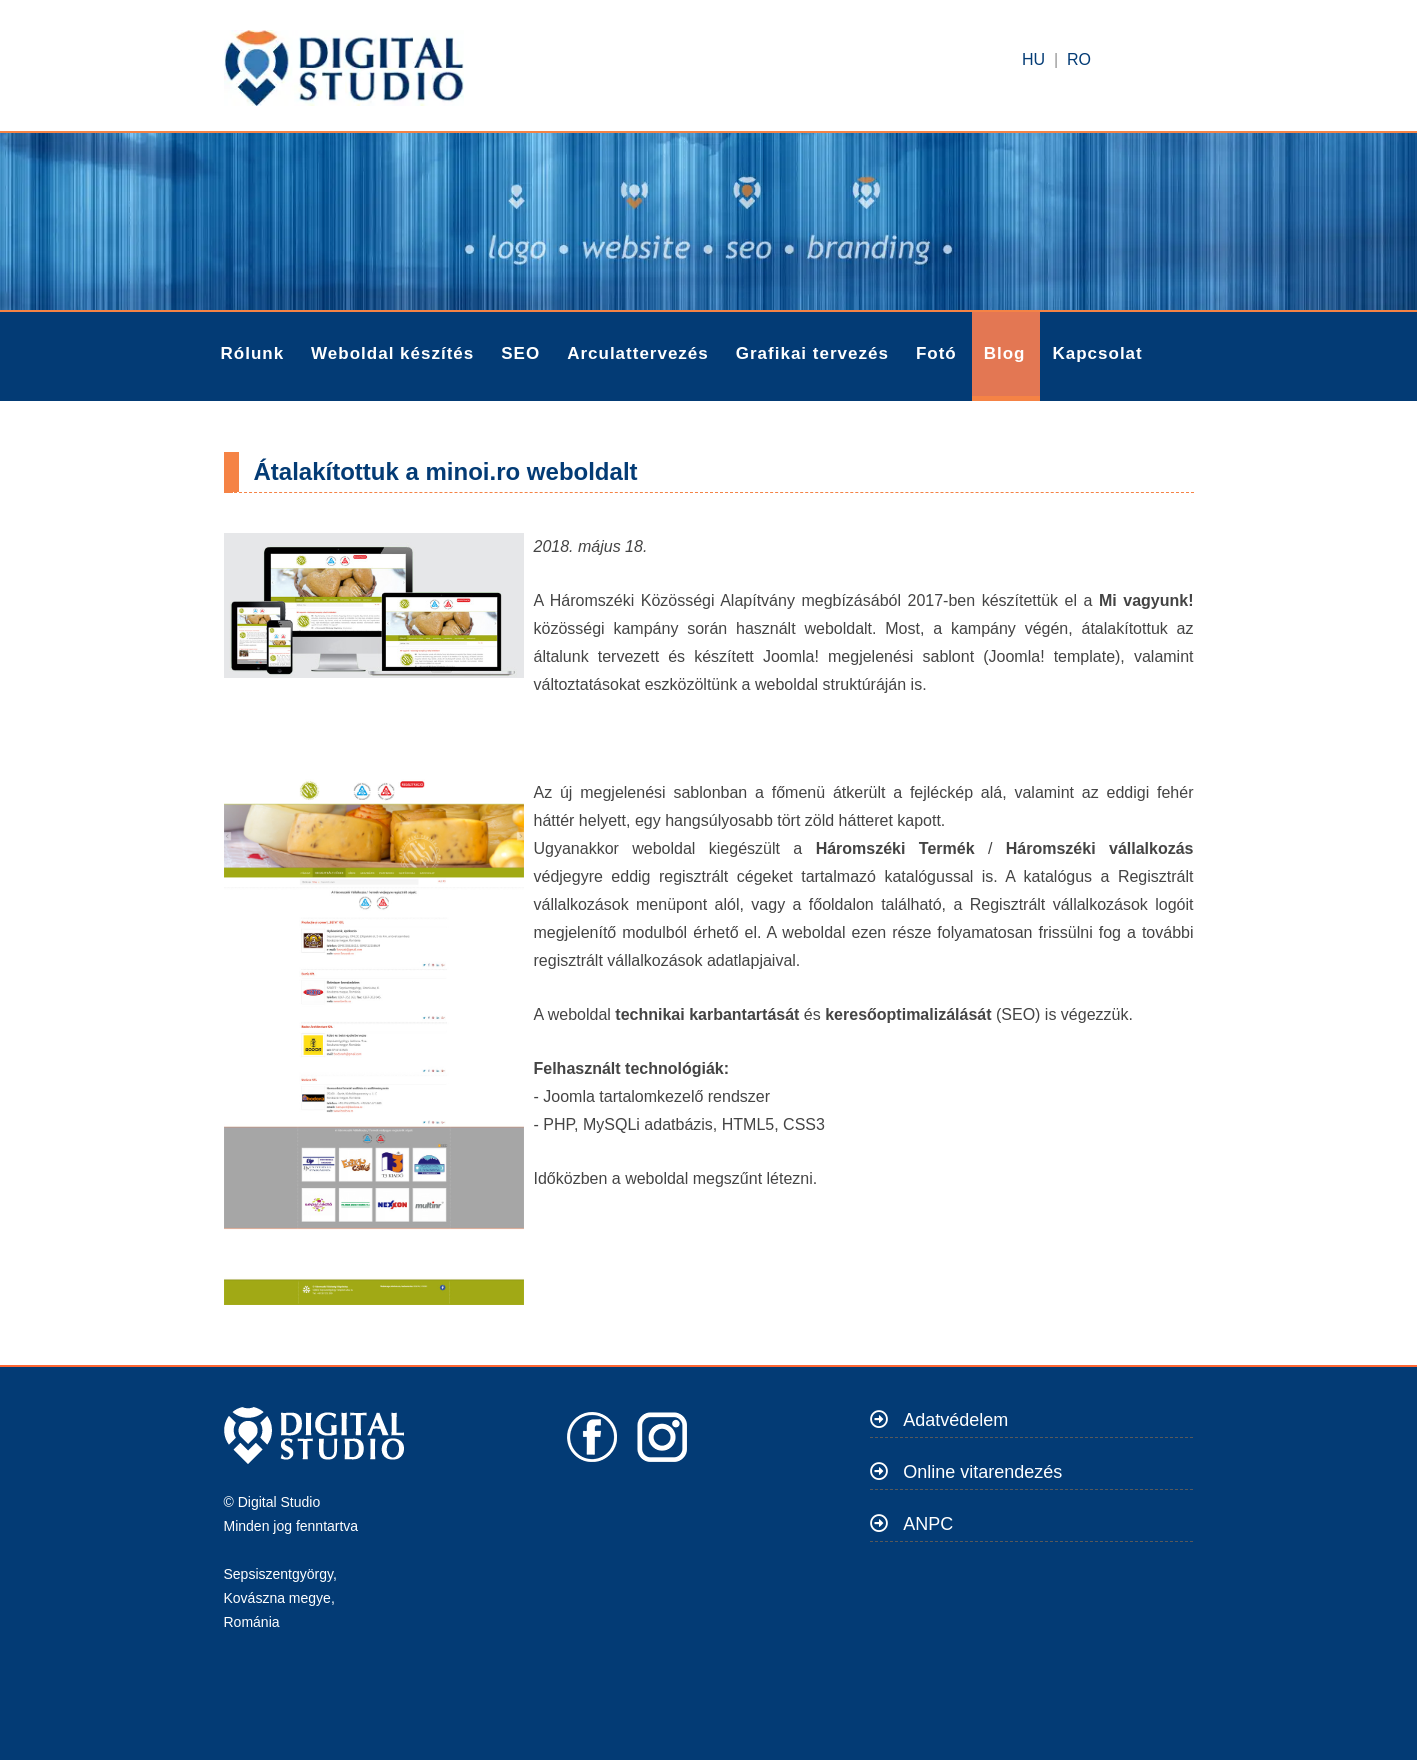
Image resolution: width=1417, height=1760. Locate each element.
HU (1033, 59)
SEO (520, 353)
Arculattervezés (638, 353)
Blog (1005, 353)
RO (1079, 59)
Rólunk (253, 353)
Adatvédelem (955, 1420)
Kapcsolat (1097, 353)
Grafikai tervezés (812, 353)
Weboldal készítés (392, 353)
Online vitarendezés (982, 1472)
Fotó (936, 353)
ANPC (928, 1524)
